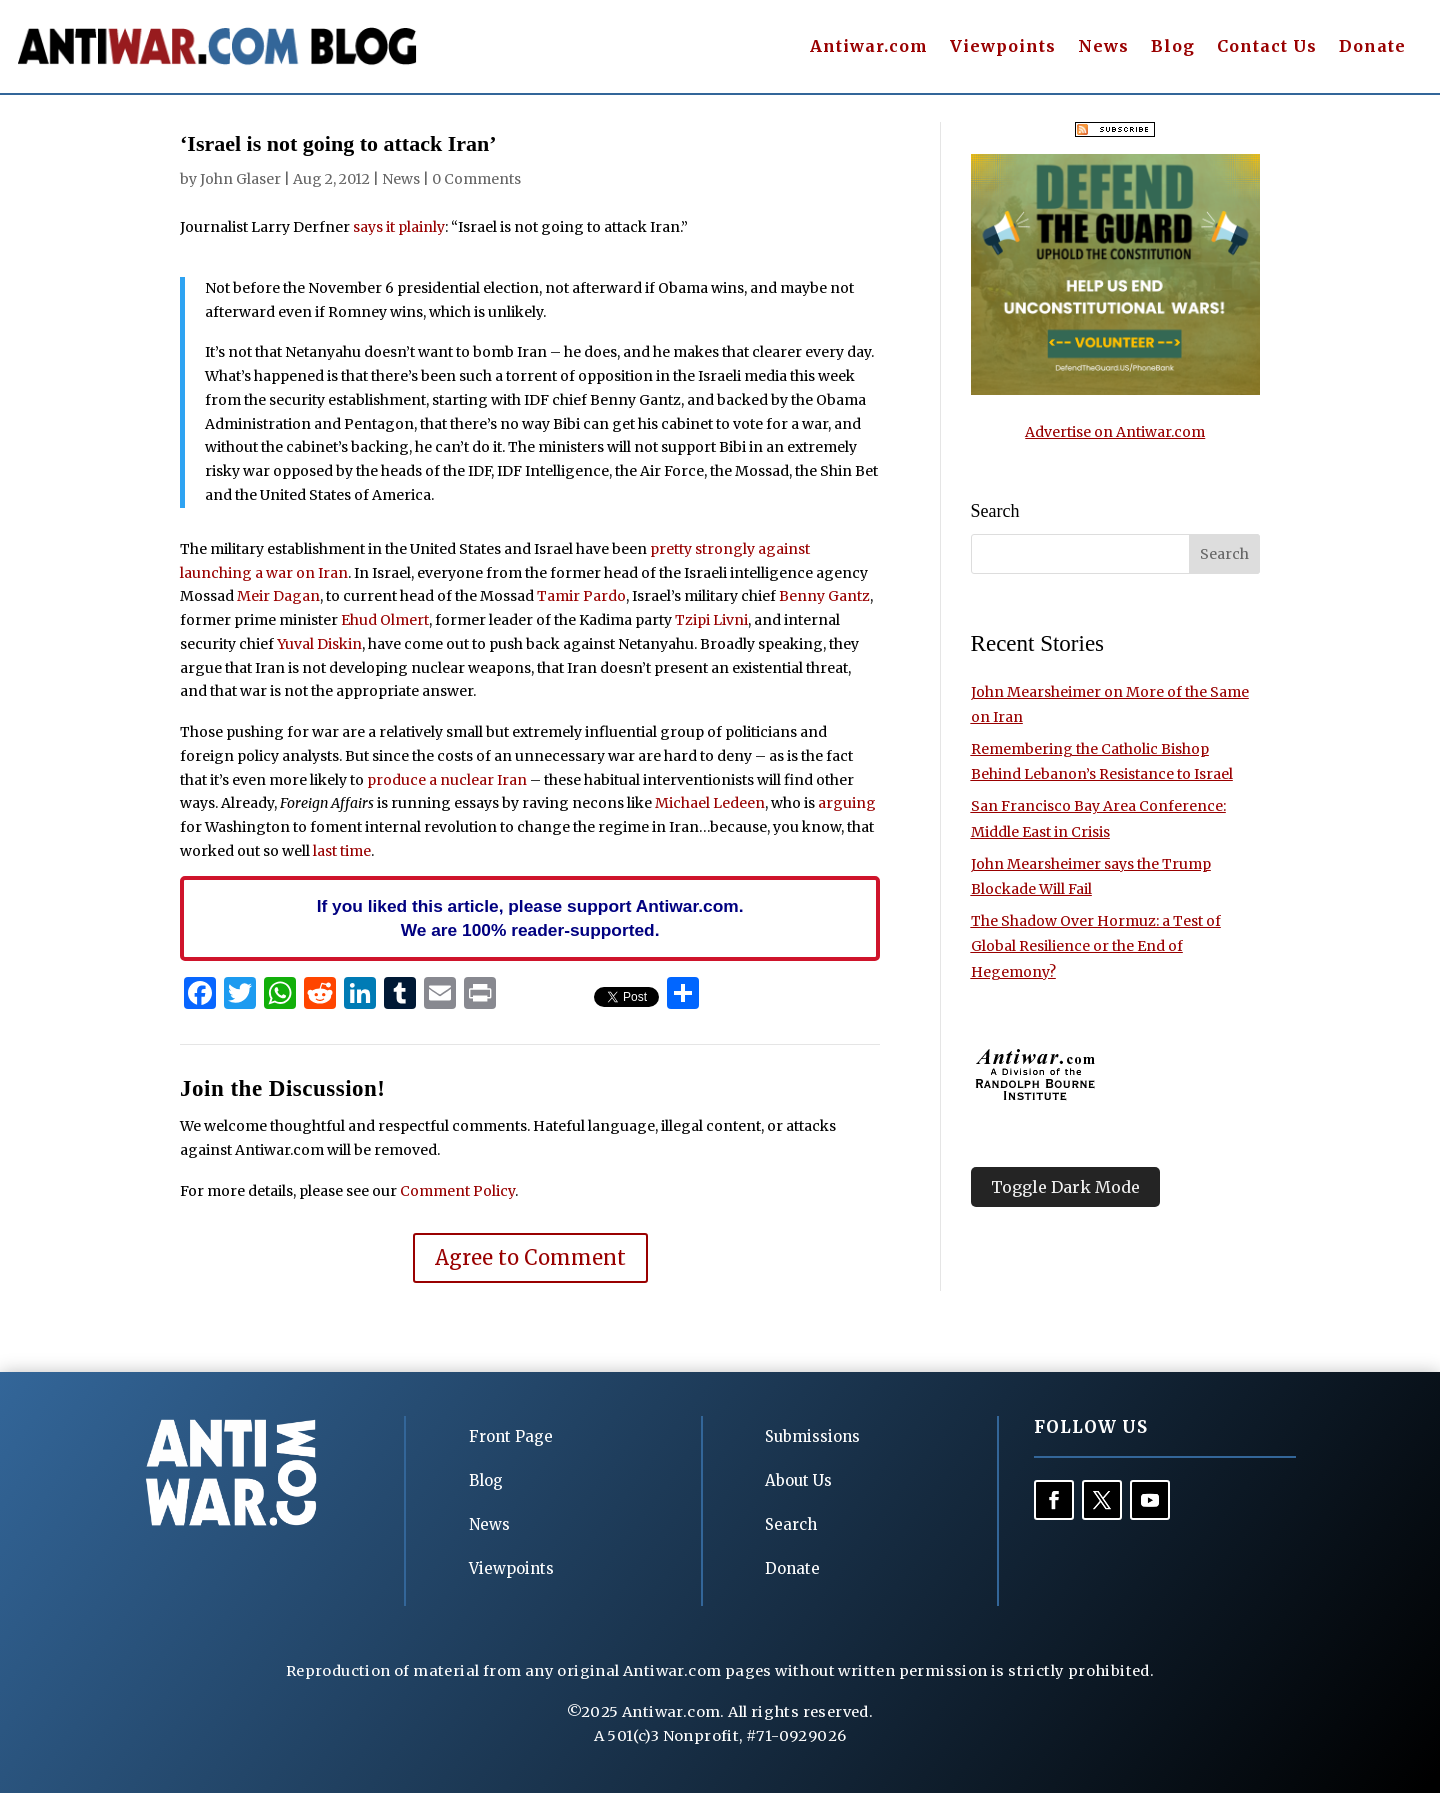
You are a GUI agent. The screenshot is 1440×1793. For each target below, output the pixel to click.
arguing (847, 803)
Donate (1372, 47)
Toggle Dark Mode (1065, 1187)
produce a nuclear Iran (447, 780)
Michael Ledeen (710, 803)
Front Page (511, 1436)
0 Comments (476, 179)
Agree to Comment (530, 1257)
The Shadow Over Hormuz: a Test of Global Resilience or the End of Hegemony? (1096, 946)
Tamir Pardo (581, 596)
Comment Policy (457, 1191)
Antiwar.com (869, 47)
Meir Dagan (278, 596)
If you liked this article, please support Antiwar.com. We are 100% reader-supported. (530, 918)
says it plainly (399, 227)
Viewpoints (1003, 47)
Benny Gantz (824, 596)
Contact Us (1267, 47)
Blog (1173, 47)
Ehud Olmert (385, 620)
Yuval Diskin (319, 644)
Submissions (812, 1436)
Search (791, 1524)
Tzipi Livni (711, 620)
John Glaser (240, 179)
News (1103, 47)
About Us (798, 1480)
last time (342, 851)
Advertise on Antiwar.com (1115, 432)
